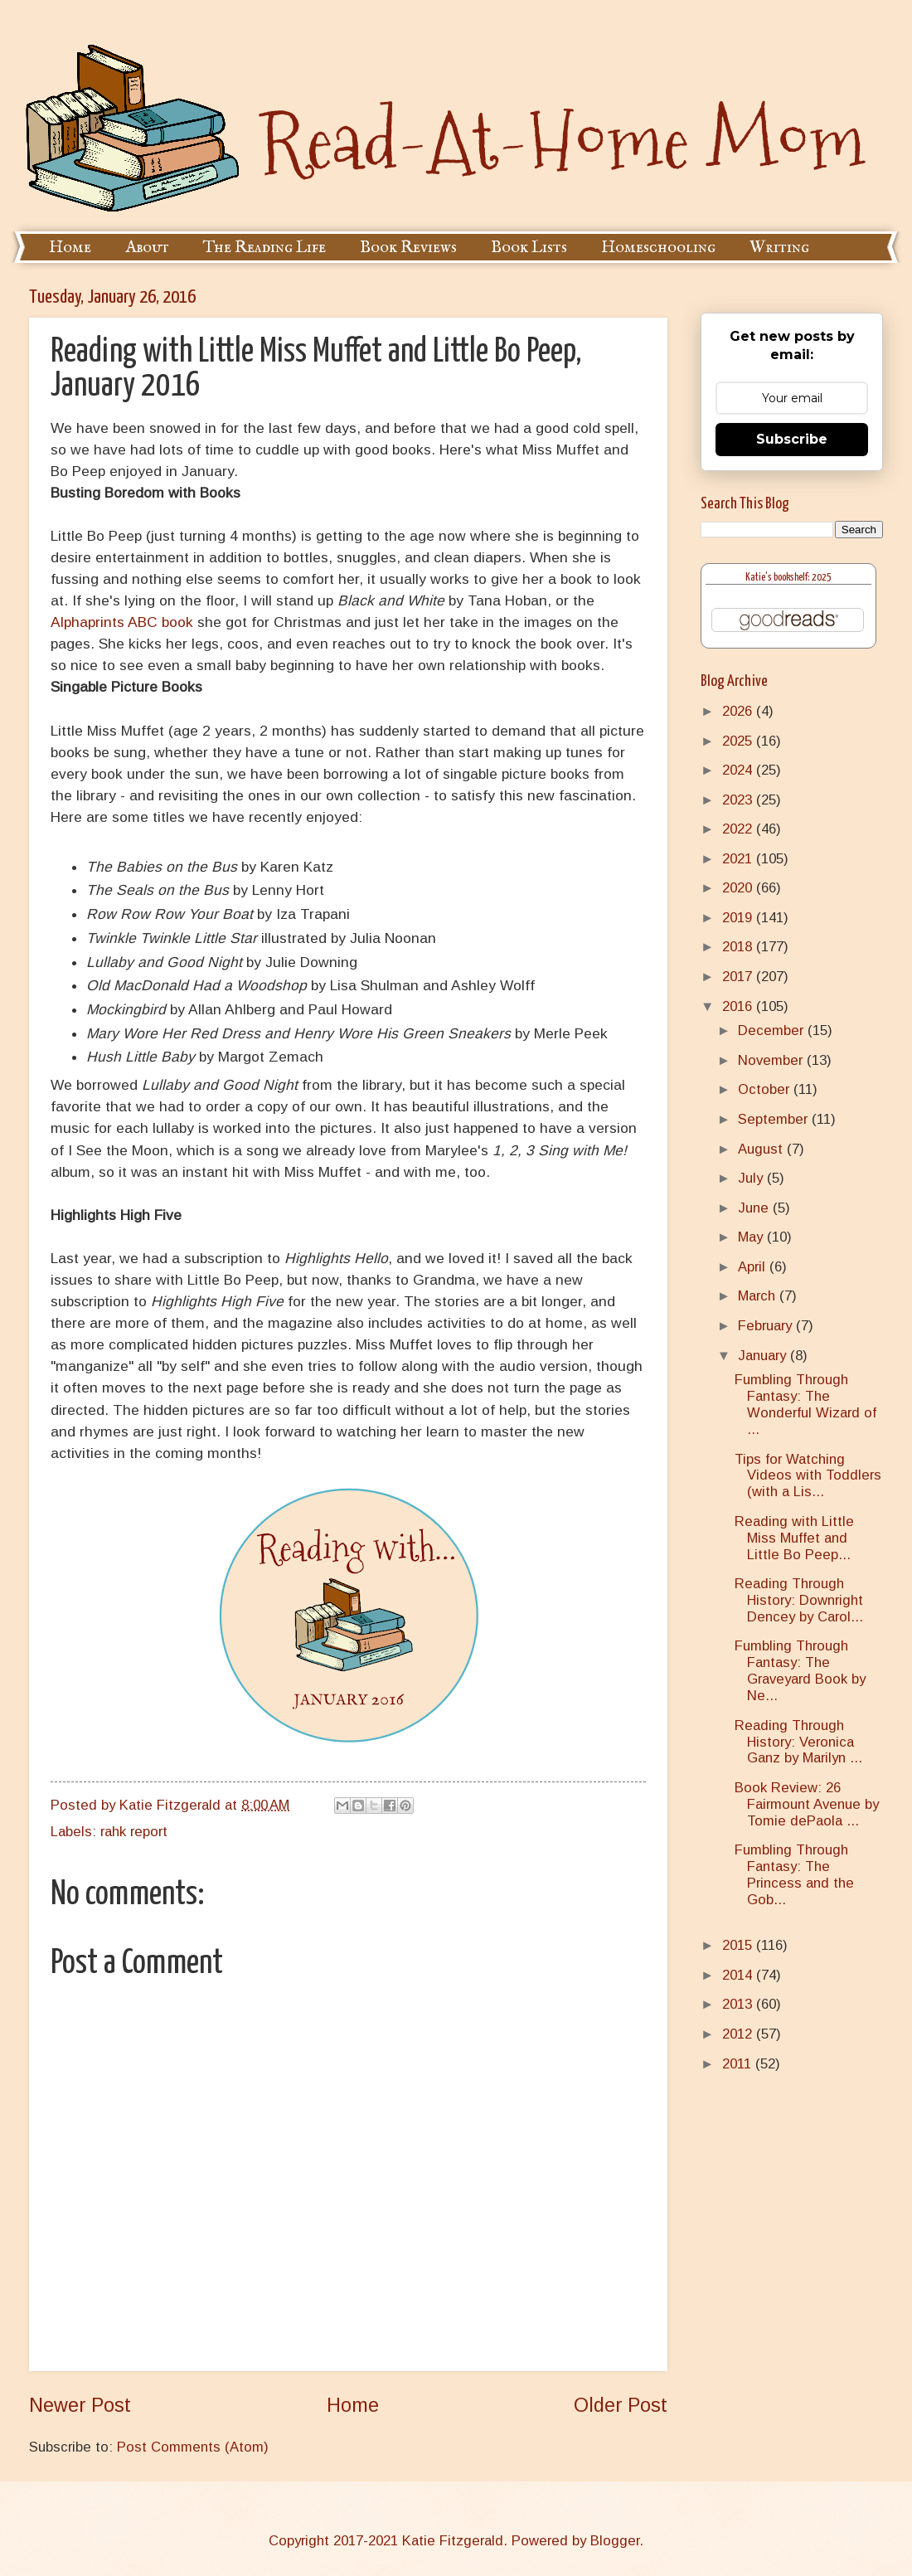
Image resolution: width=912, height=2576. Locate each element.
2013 (739, 2004)
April (753, 1267)
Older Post (620, 2405)
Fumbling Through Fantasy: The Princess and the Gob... (794, 1875)
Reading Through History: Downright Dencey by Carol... (799, 1600)
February (767, 1326)
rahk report (133, 1832)
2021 (739, 859)
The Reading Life (264, 247)
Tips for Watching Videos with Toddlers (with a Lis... (808, 1475)
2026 (739, 711)
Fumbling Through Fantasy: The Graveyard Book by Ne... (800, 1671)
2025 (739, 741)
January (764, 1355)
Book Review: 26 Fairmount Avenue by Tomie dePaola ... (807, 1804)
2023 (739, 800)
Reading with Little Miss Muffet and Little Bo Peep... (794, 1538)
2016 (739, 1006)
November (772, 1060)
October (765, 1089)
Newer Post (80, 2405)
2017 (739, 976)
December (773, 1030)
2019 (739, 918)
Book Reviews (408, 247)
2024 (739, 770)
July (752, 1178)
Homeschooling (658, 247)
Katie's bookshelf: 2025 (788, 577)
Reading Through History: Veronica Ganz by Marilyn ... (798, 1742)
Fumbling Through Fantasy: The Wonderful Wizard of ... (805, 1404)
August (762, 1149)
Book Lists (529, 247)
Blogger (614, 2541)
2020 (739, 888)
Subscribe (791, 439)
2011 (738, 2064)
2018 (739, 947)
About (147, 247)
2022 (739, 829)
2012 (739, 2034)
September (775, 1119)
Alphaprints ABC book (124, 622)
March (758, 1296)
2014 (739, 1975)
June (755, 1208)
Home (70, 247)
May (752, 1237)
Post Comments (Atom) (193, 2447)
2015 (739, 1945)
